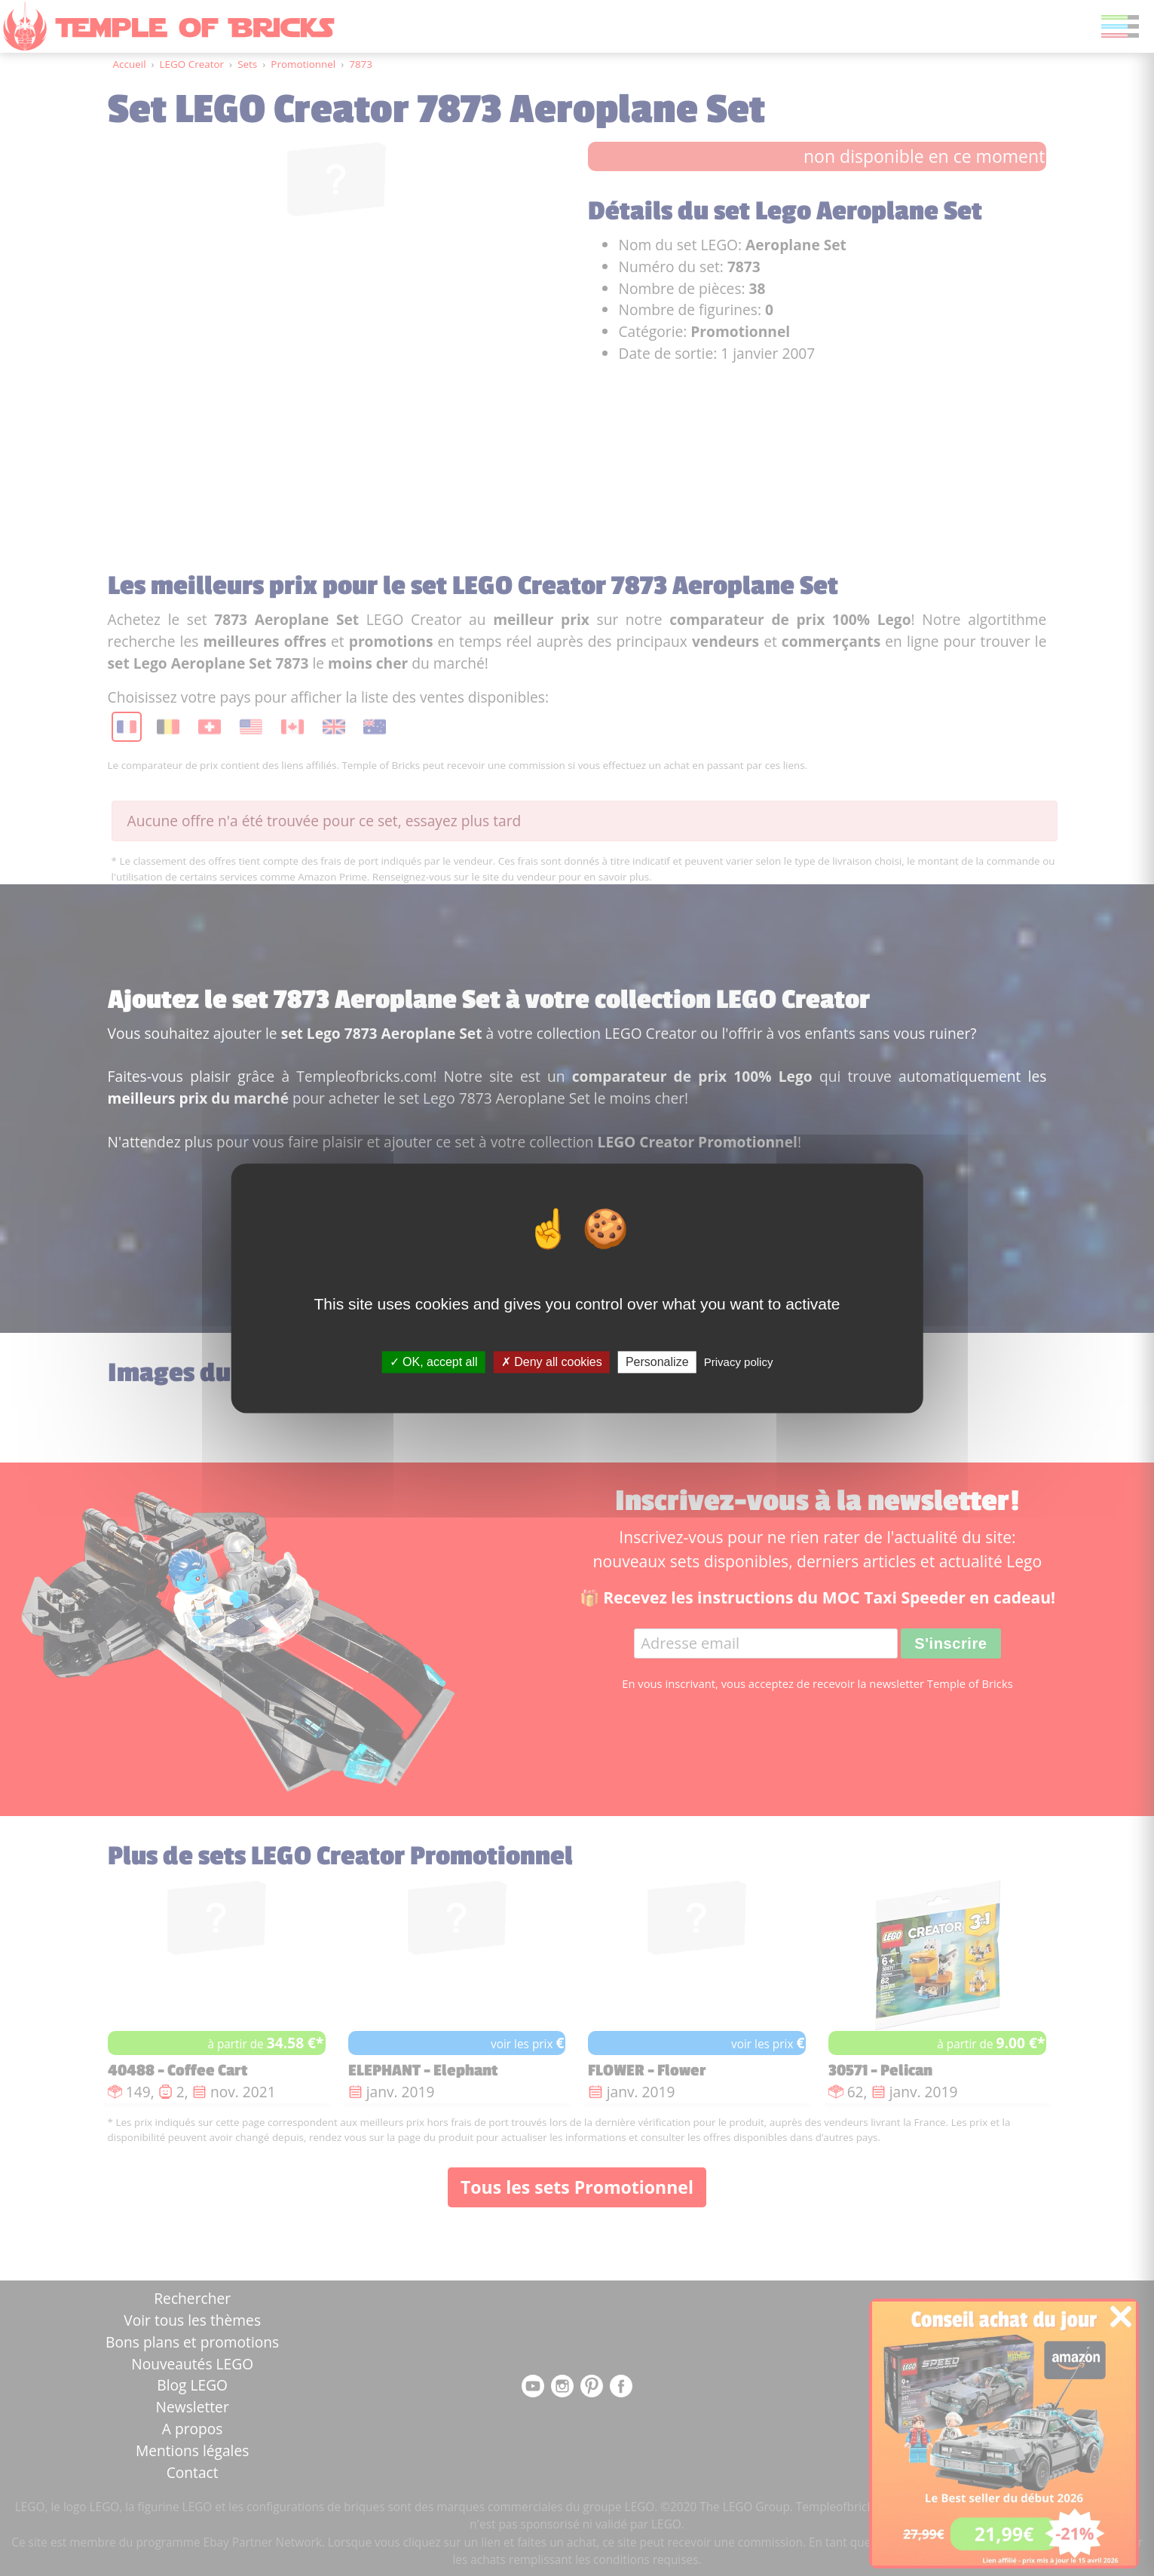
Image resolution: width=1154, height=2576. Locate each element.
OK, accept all (434, 1361)
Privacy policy (738, 1361)
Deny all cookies (551, 1361)
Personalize (657, 1361)
